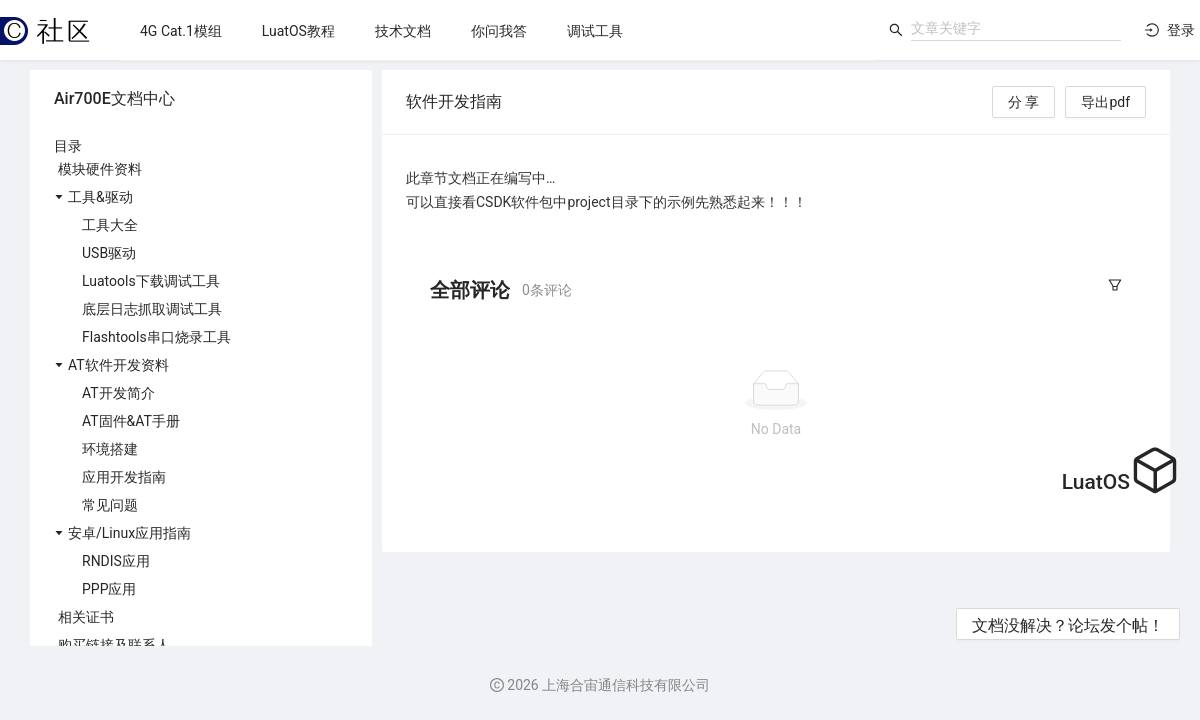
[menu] (498, 30)
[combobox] (1016, 28)
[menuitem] (181, 31)
